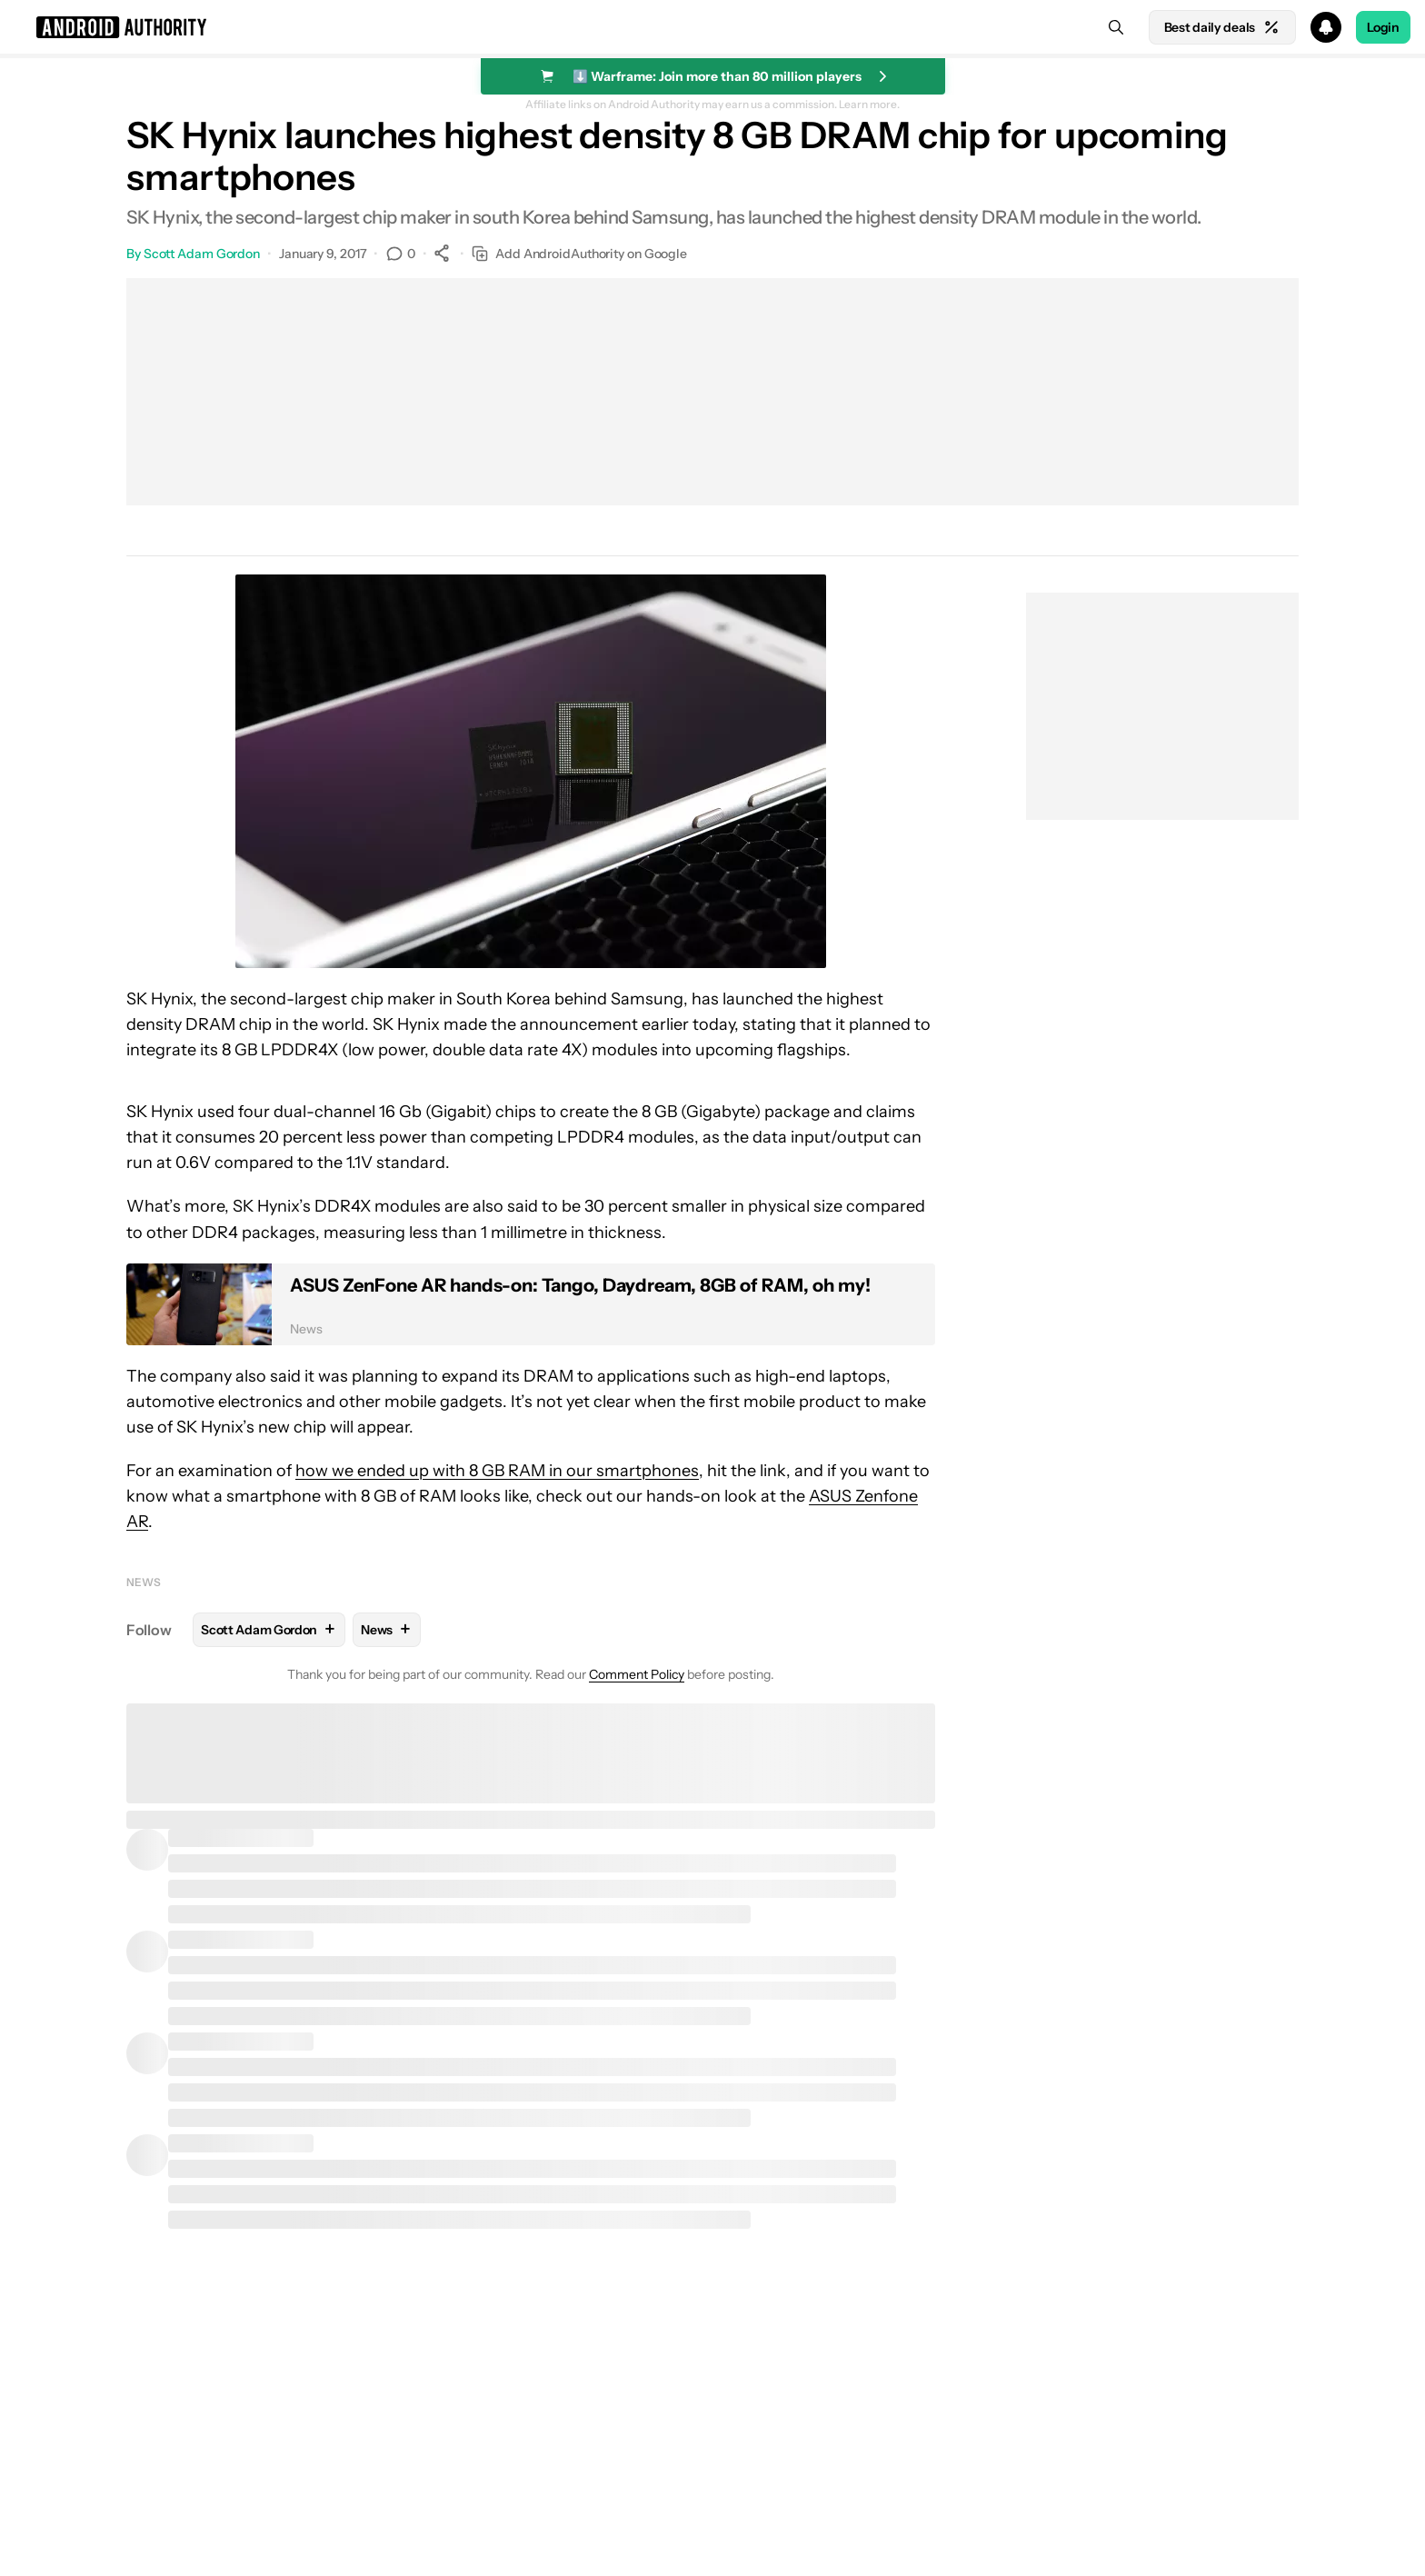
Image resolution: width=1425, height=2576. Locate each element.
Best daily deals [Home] (1222, 27)
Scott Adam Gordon (202, 253)
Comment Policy (636, 1674)
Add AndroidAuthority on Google (579, 254)
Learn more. (869, 104)
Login (1383, 27)
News (143, 1582)
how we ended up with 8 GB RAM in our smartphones (497, 1471)
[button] (712, 27)
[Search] (1116, 27)
